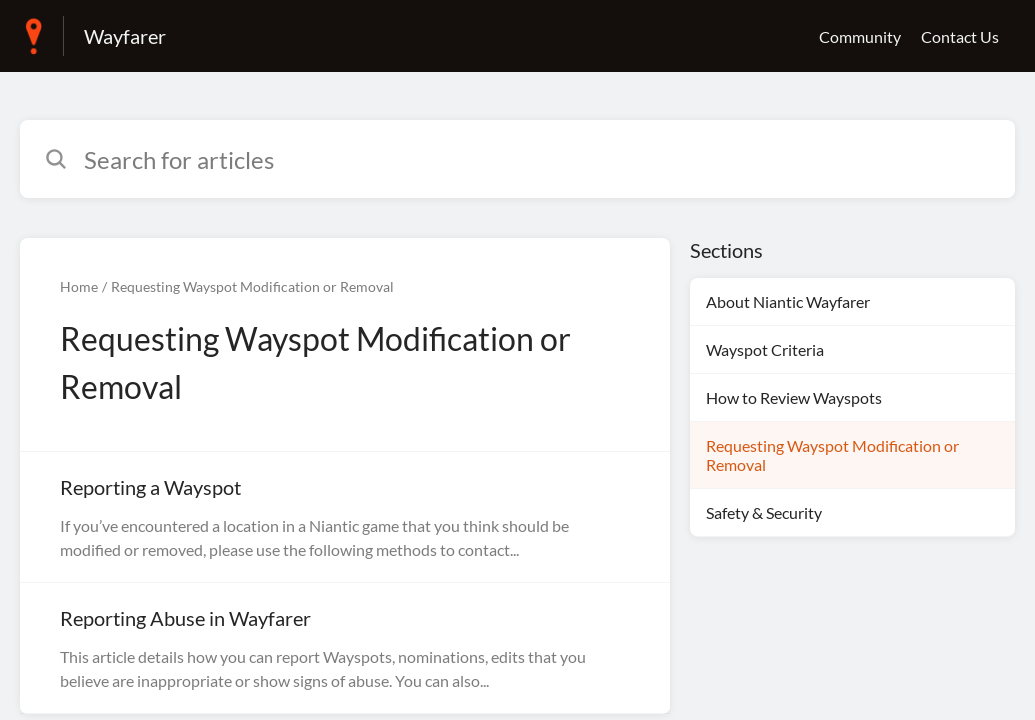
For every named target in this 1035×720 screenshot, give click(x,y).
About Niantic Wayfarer (788, 301)
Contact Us (960, 36)
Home (79, 286)
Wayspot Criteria (765, 349)
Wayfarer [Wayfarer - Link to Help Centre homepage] (125, 36)
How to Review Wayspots (794, 397)
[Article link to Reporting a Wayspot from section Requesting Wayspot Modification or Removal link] (345, 517)
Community (860, 36)
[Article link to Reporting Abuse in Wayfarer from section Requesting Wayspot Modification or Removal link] (345, 648)
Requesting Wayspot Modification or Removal (252, 286)
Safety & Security (764, 512)
